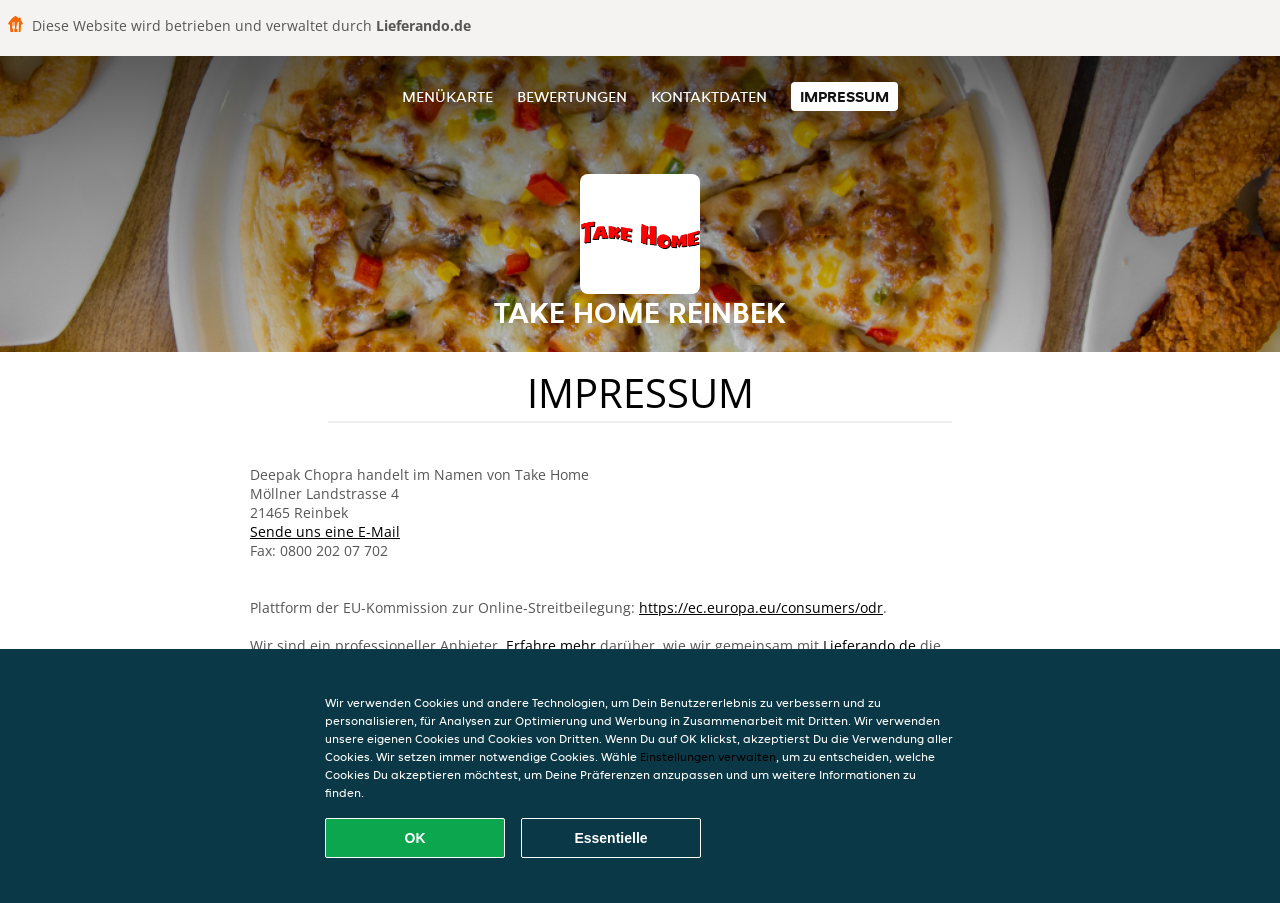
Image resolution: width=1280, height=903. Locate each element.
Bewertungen (572, 96)
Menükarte (447, 96)
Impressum (844, 96)
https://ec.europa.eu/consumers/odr (761, 607)
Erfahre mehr (551, 645)
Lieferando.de (869, 645)
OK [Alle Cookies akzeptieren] (415, 838)
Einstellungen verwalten (708, 756)
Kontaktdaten (709, 96)
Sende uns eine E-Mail (325, 531)
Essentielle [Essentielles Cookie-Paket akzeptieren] (610, 838)
